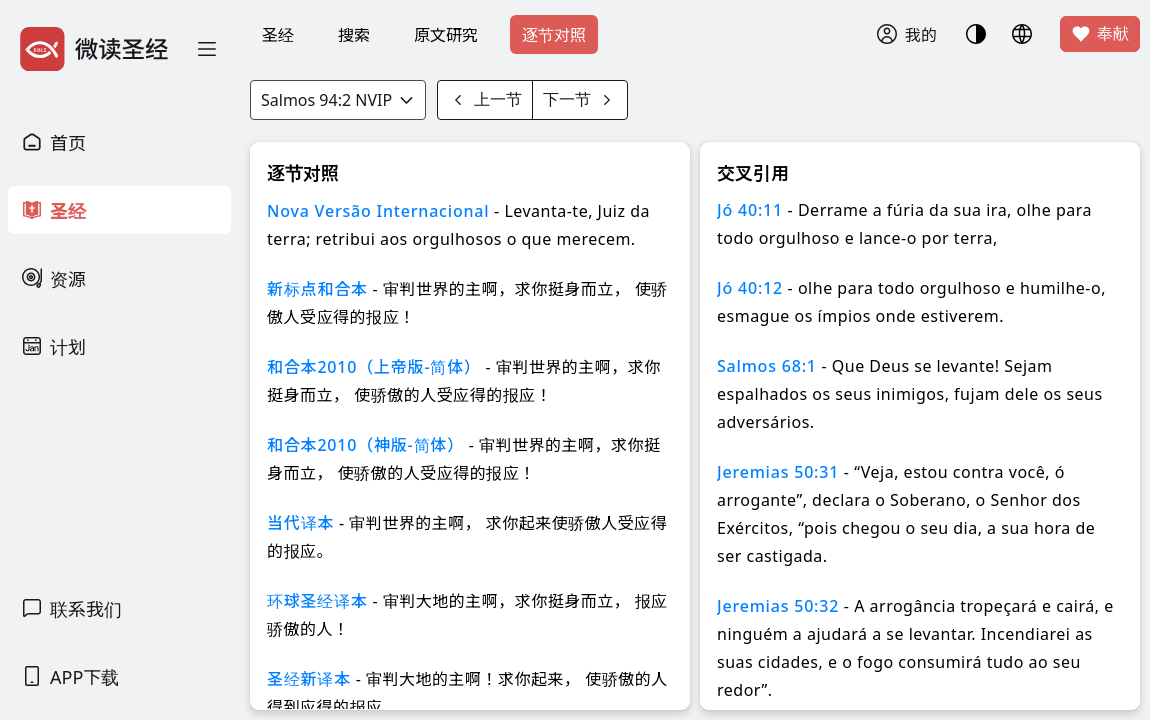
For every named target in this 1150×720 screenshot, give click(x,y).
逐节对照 (554, 35)
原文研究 (446, 35)
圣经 (278, 35)
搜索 (354, 35)
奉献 (1100, 34)
